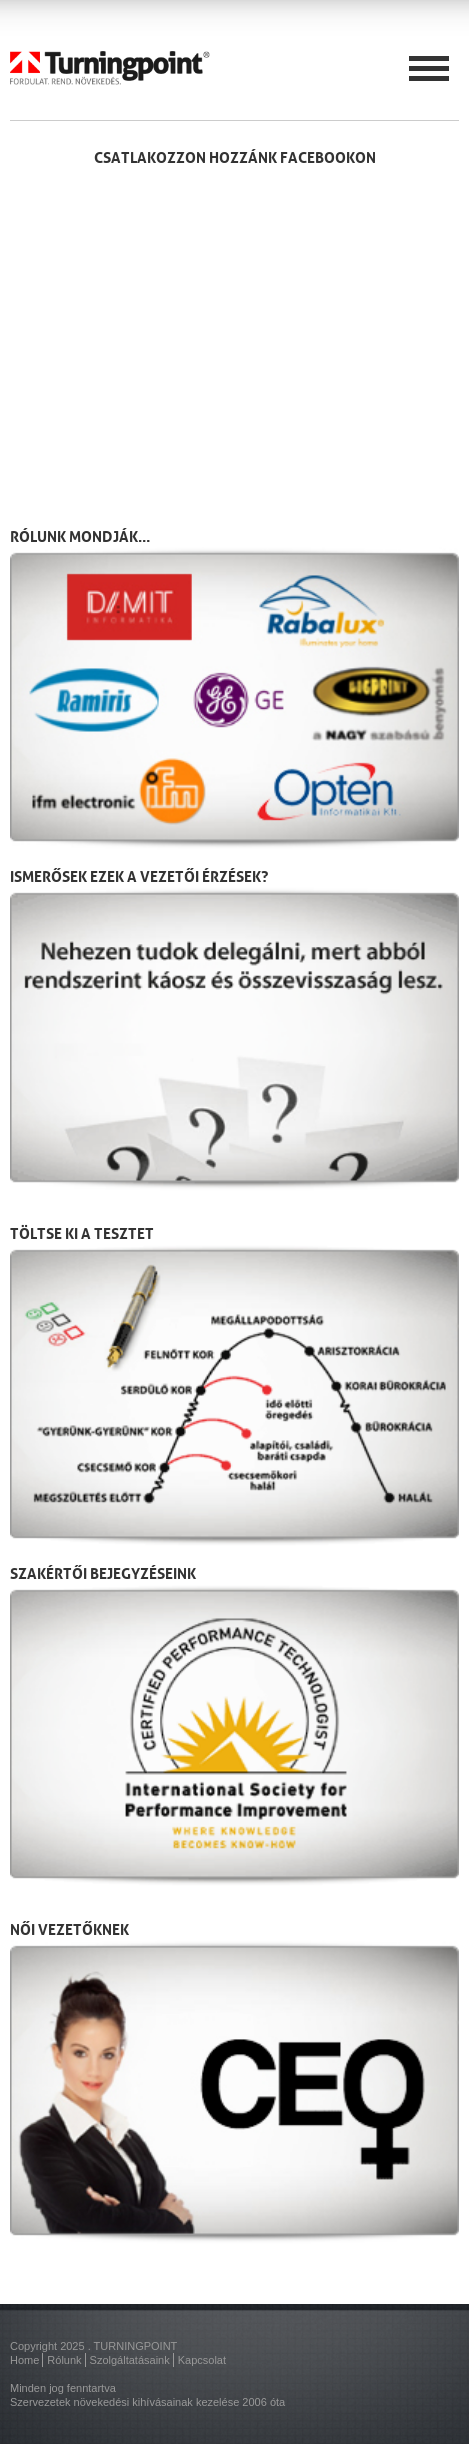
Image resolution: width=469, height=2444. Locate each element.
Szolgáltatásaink (130, 2360)
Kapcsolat (202, 2360)
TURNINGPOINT (136, 2346)
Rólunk (64, 2360)
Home (24, 2360)
